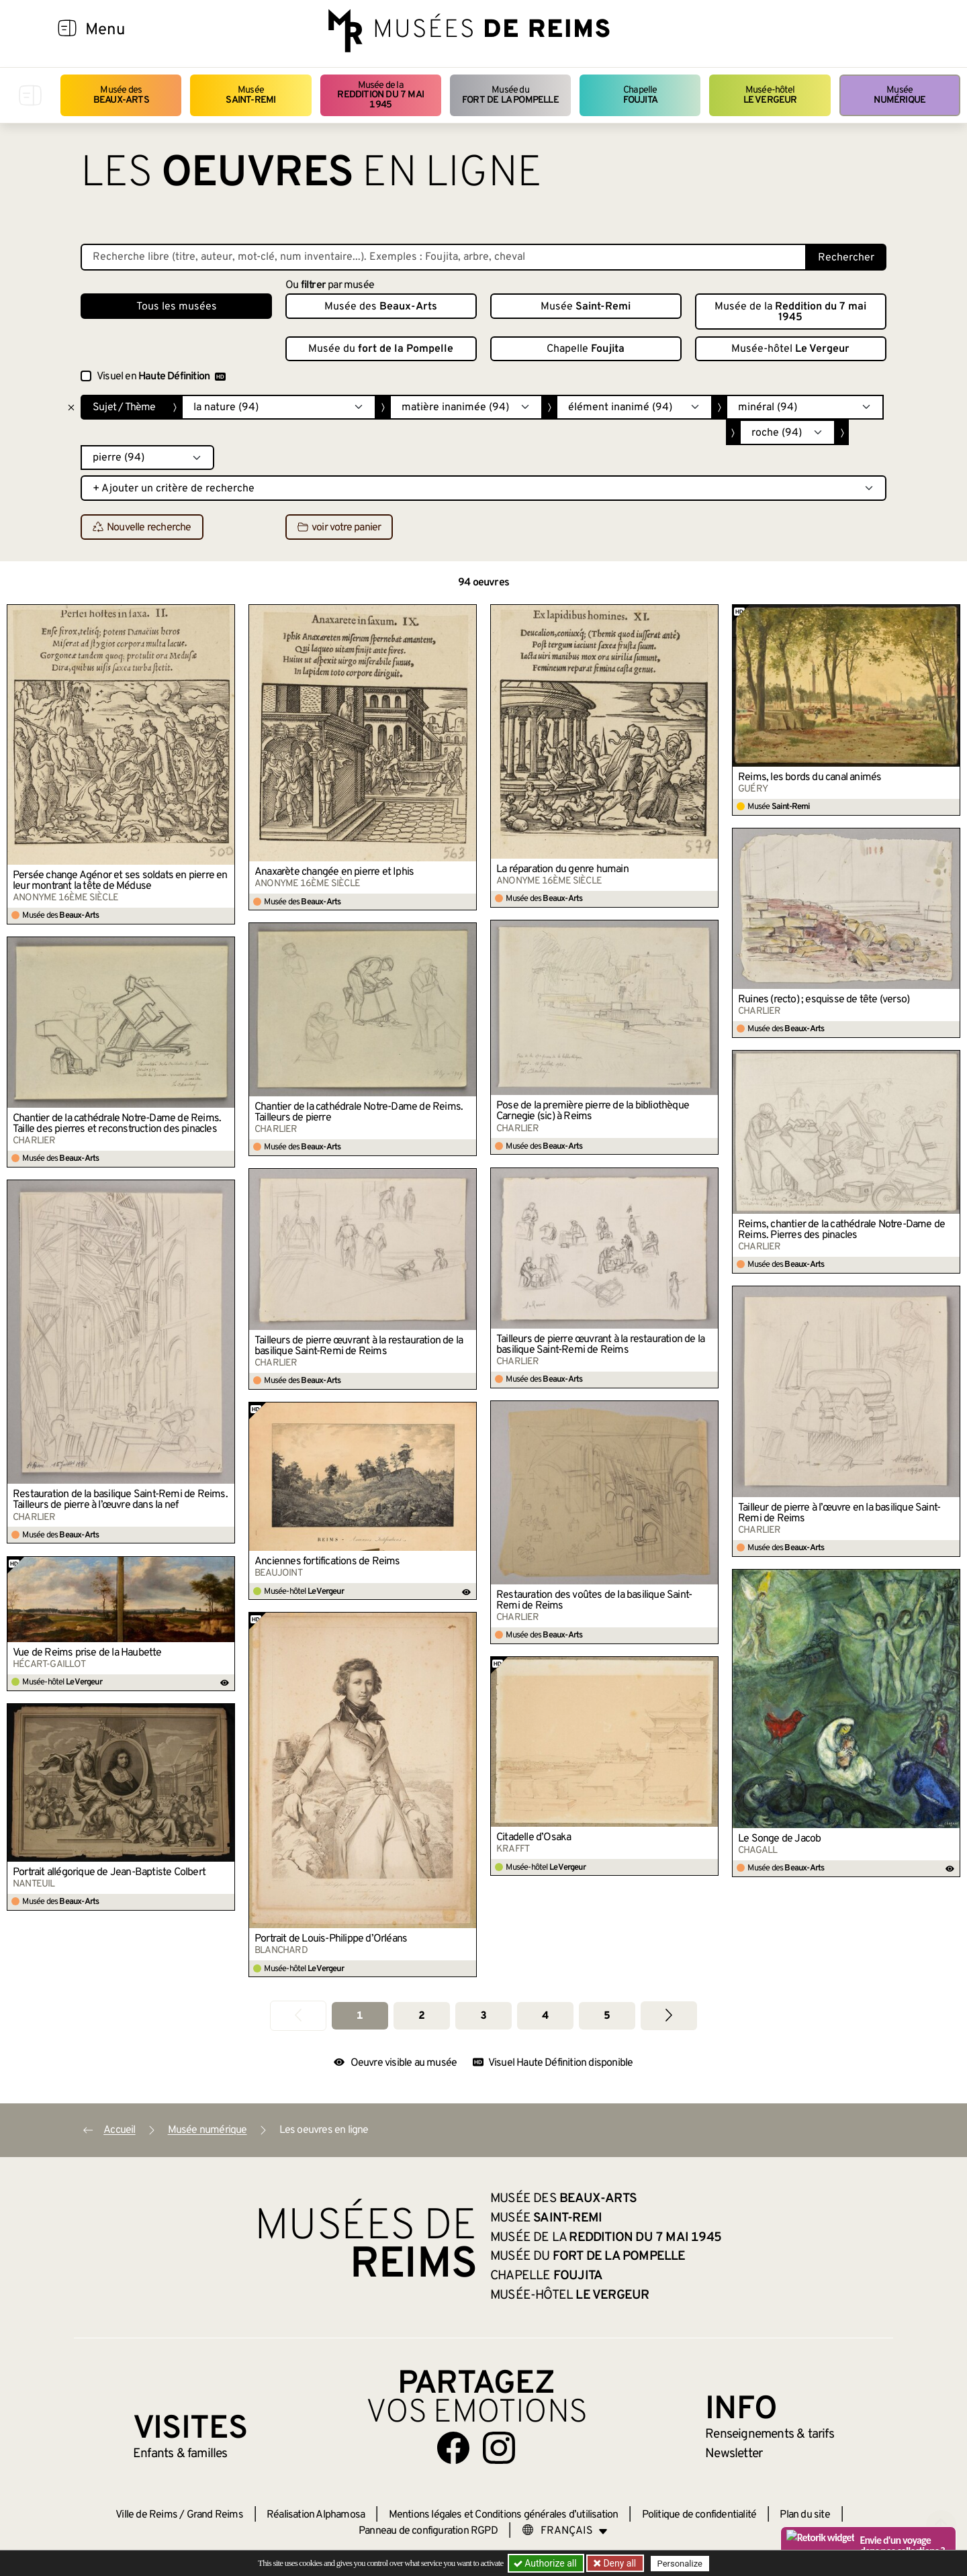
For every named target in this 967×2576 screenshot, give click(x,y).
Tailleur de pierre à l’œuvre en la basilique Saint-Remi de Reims (839, 1513)
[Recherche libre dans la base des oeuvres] (444, 257)
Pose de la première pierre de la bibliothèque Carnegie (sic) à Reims (592, 1111)
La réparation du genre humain (562, 869)
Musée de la (381, 95)
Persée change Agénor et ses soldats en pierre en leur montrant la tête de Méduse (120, 881)
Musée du (510, 95)
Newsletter (733, 2454)
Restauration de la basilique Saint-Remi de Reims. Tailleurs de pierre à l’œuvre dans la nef (120, 1500)
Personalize (679, 2564)
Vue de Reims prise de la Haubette (87, 1653)
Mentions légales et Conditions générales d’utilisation (503, 2515)
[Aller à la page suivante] (669, 2015)
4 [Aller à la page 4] (545, 2016)
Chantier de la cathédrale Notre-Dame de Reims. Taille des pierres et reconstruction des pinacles (117, 1124)
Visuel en (161, 376)
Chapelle (640, 95)
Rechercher (846, 258)
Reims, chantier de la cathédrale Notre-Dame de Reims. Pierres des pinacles (841, 1230)
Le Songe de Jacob (779, 1838)
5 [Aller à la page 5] (607, 2016)
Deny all (618, 2563)
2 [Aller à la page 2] (421, 2016)
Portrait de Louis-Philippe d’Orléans (331, 1939)
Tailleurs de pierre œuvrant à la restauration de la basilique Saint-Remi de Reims (600, 1344)
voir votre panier (339, 527)
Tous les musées (176, 307)
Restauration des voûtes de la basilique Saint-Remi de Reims (594, 1600)
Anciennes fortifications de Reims (327, 1561)
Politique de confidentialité (699, 2515)
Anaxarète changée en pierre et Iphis (334, 872)
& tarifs (769, 2434)
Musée (250, 95)
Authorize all (546, 2563)
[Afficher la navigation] (67, 30)
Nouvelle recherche (142, 527)
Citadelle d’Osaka (533, 1837)
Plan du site (804, 2515)
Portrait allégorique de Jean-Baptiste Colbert (109, 1872)
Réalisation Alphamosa (316, 2515)
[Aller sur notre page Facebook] (453, 2448)
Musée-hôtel (770, 95)
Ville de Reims (146, 2515)
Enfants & (180, 2454)
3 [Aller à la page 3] (483, 2016)
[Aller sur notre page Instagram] (499, 2448)
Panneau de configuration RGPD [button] (428, 2531)
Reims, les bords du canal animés (809, 777)
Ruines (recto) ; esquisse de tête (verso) (823, 999)
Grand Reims (215, 2515)
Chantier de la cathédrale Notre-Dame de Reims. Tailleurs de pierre (359, 1112)
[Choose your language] (564, 2531)
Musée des (121, 95)
